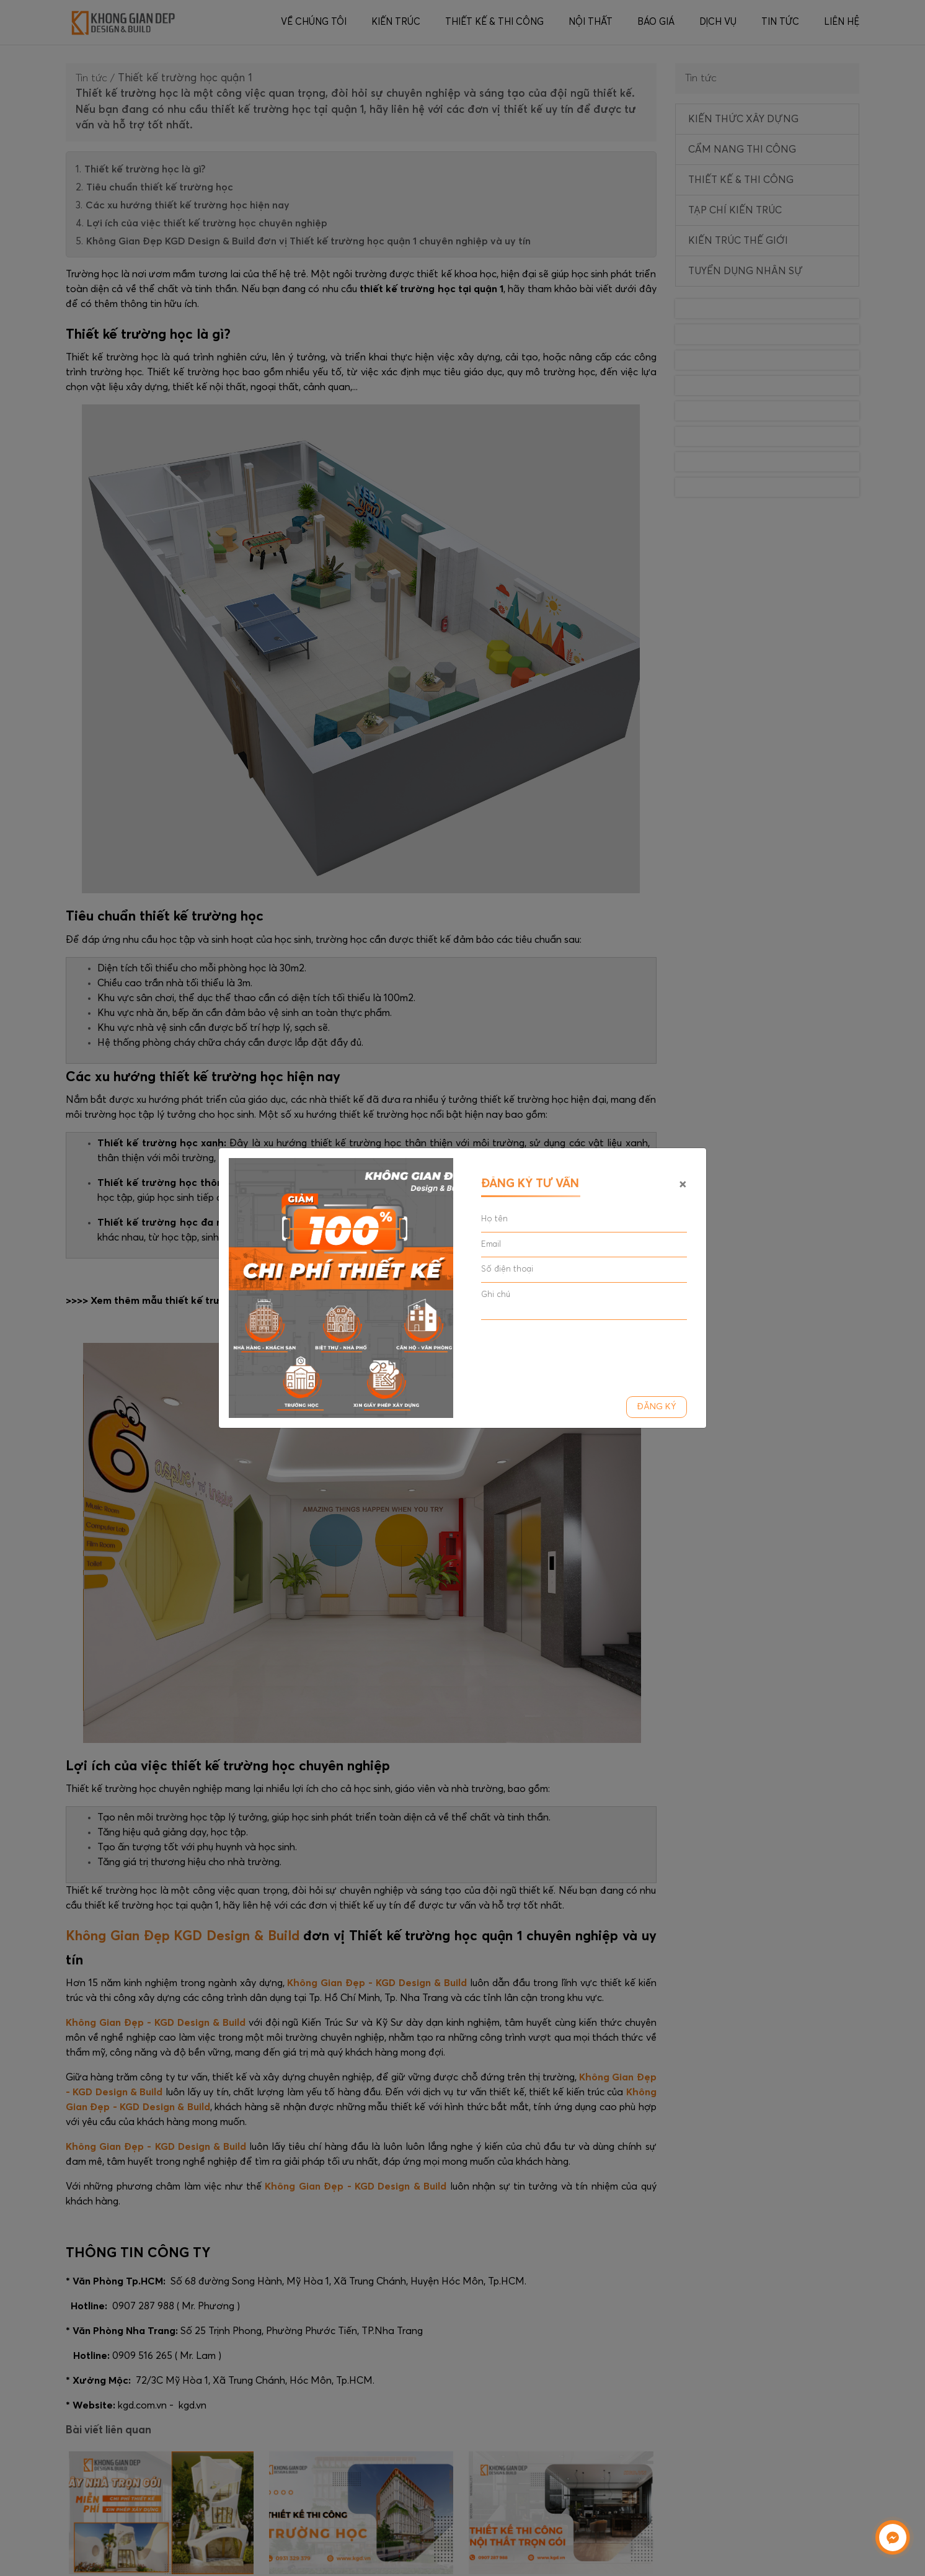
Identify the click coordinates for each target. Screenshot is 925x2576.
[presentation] (575, 1353)
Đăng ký (656, 1406)
